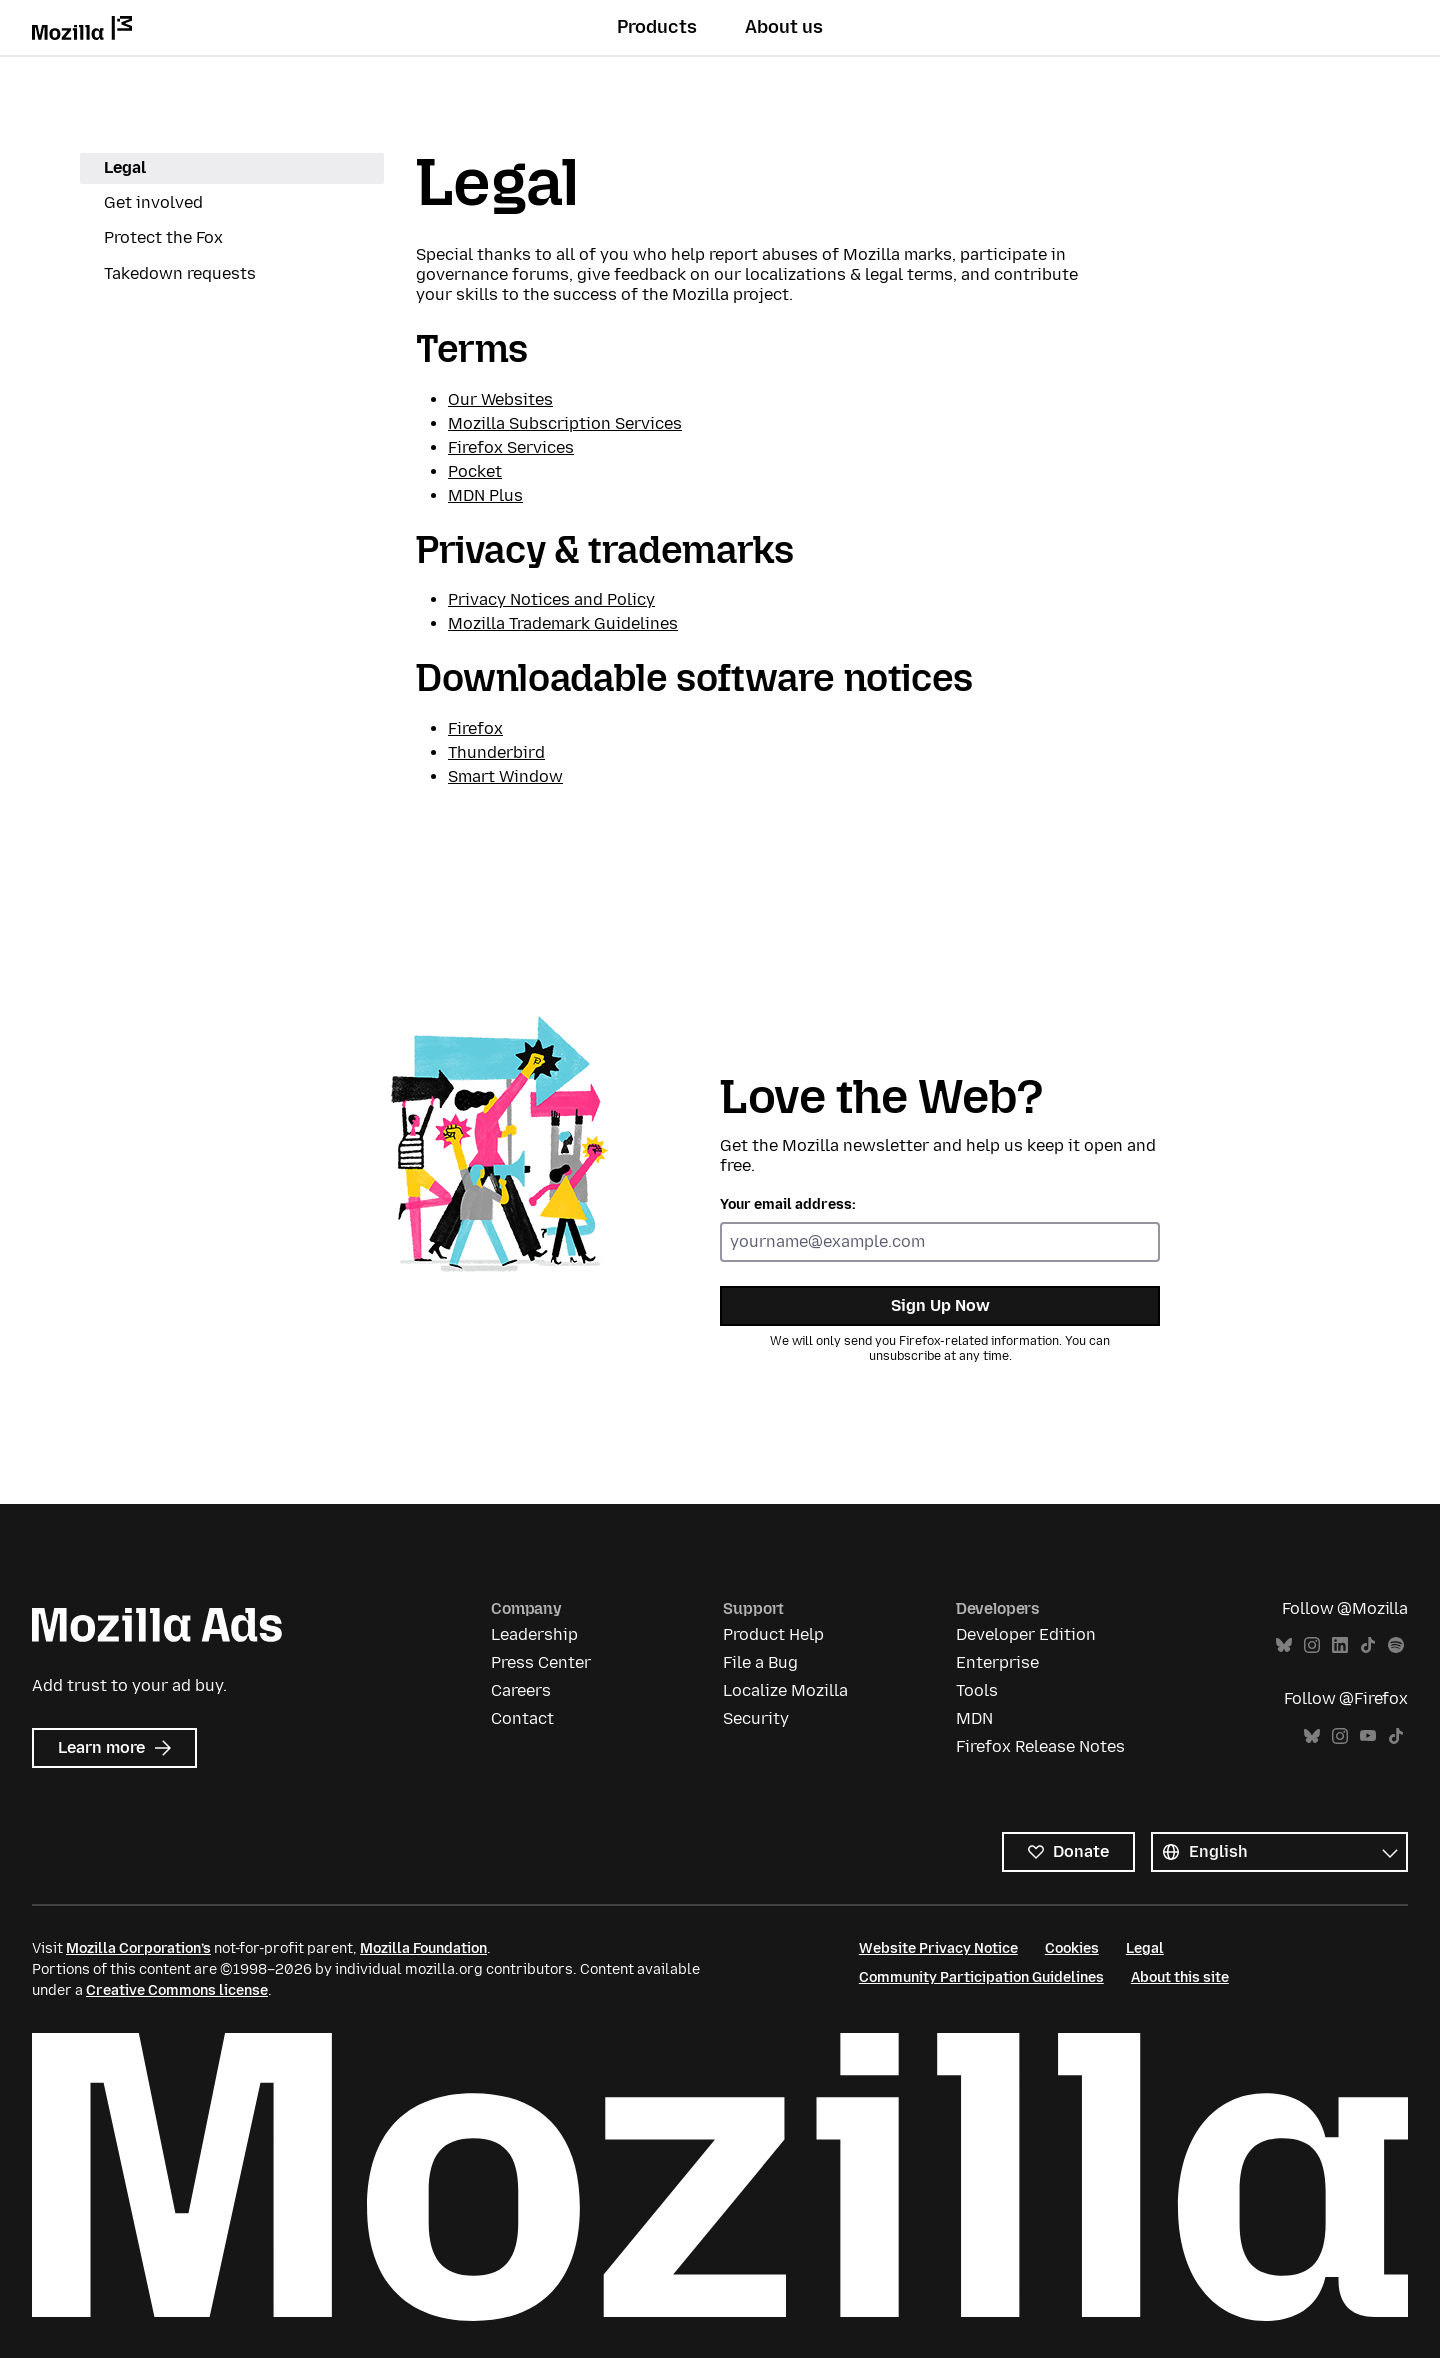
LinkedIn (1340, 1645)
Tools (977, 1690)
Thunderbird (496, 752)
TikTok (1368, 1645)
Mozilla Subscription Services (565, 423)
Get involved (153, 202)
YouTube (1368, 1736)
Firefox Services (511, 447)
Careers (521, 1690)
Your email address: (788, 1204)
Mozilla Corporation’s (138, 1948)
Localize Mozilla (785, 1690)
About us (784, 27)
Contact (522, 1718)
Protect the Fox (163, 237)
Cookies (1072, 1948)
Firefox (475, 728)
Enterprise (997, 1662)
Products (657, 27)
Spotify (1396, 1645)
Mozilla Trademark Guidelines (563, 623)
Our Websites (500, 399)
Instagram (1312, 1645)
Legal (125, 167)
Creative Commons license (177, 1990)
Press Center (541, 1662)
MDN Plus (485, 495)
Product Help (773, 1634)
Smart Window (505, 776)
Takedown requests (180, 273)
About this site (1180, 1977)
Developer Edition (1026, 1634)
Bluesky (1284, 1645)
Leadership (534, 1634)
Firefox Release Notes (1040, 1746)
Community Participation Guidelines (981, 1977)
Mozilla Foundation (423, 1948)
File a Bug (760, 1662)
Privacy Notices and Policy (551, 599)
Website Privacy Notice (938, 1948)
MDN (974, 1718)
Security (756, 1718)
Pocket (475, 471)
